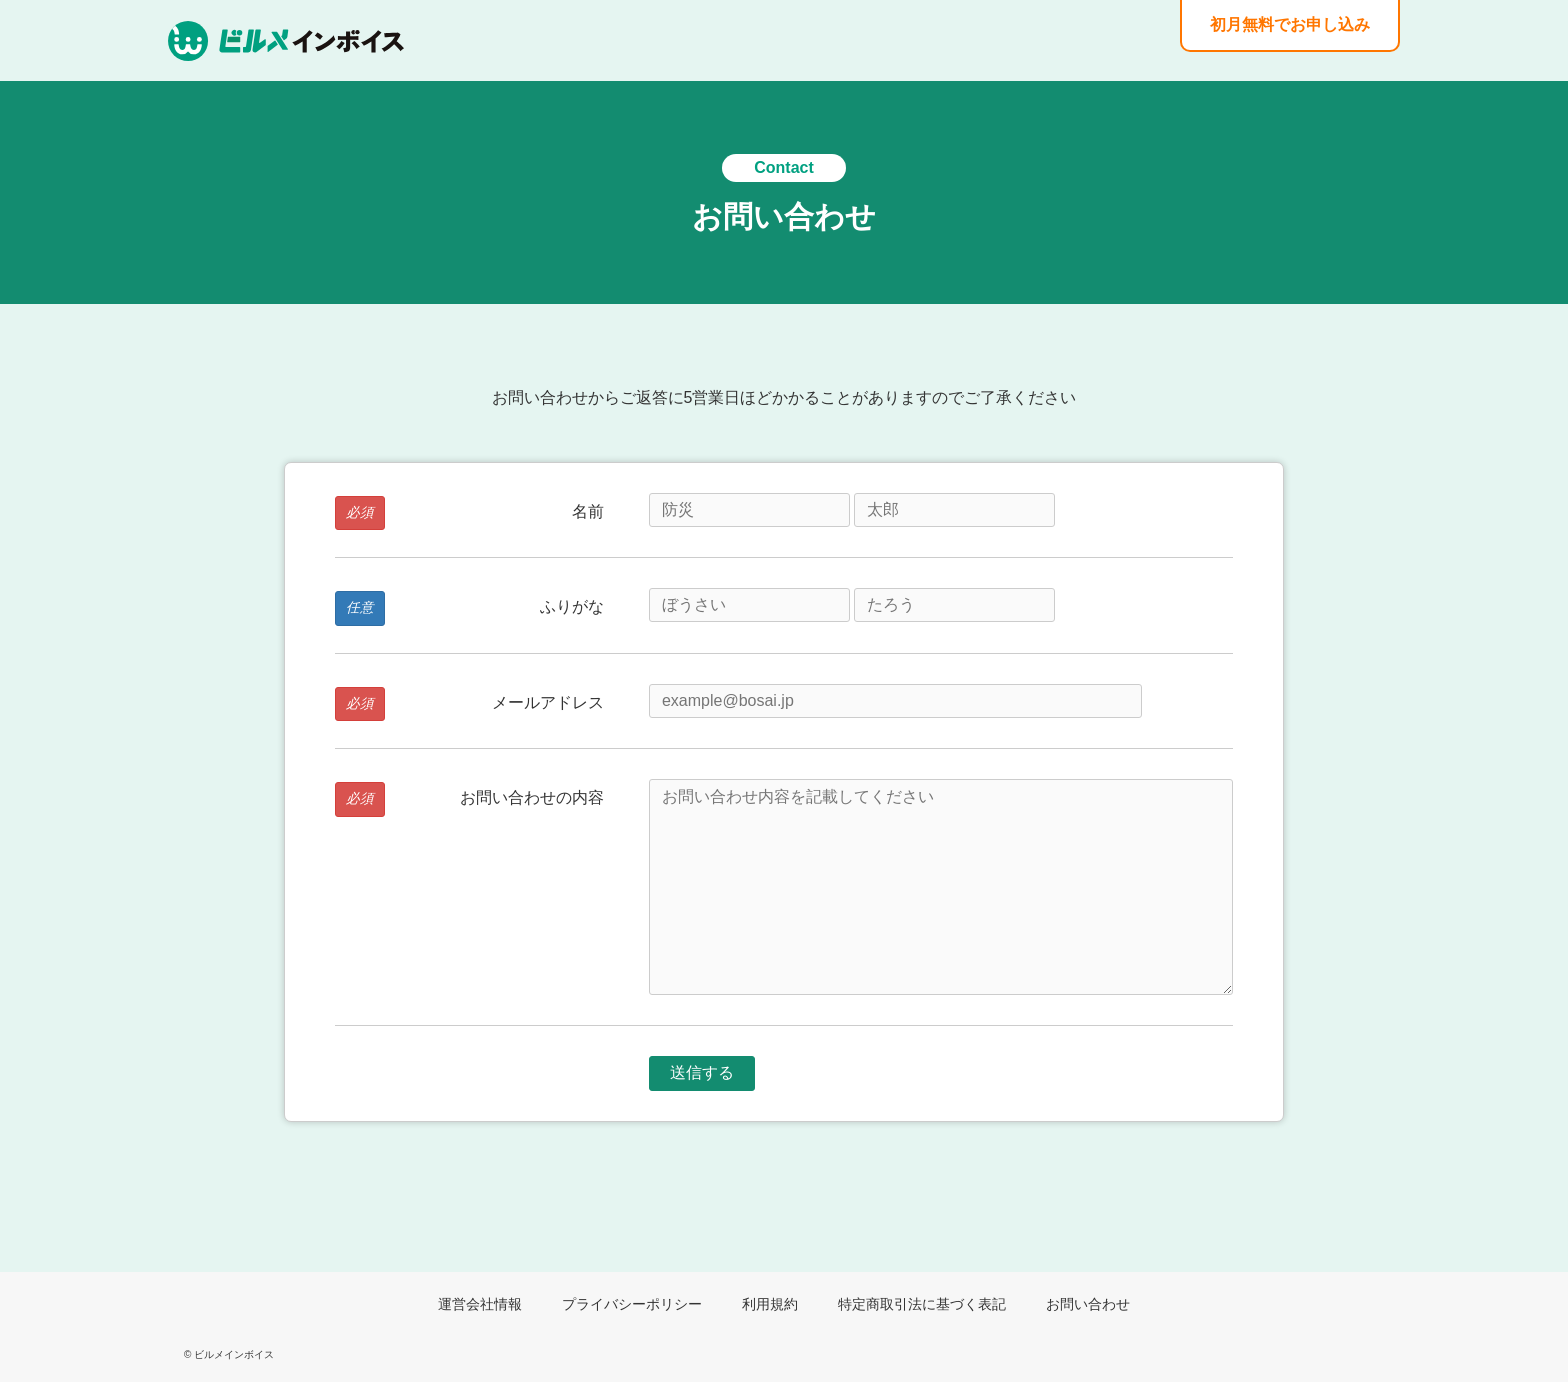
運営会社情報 (480, 1304)
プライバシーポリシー (632, 1304)
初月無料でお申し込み (1290, 24)
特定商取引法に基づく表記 (922, 1304)
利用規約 (770, 1304)
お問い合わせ (1088, 1304)
